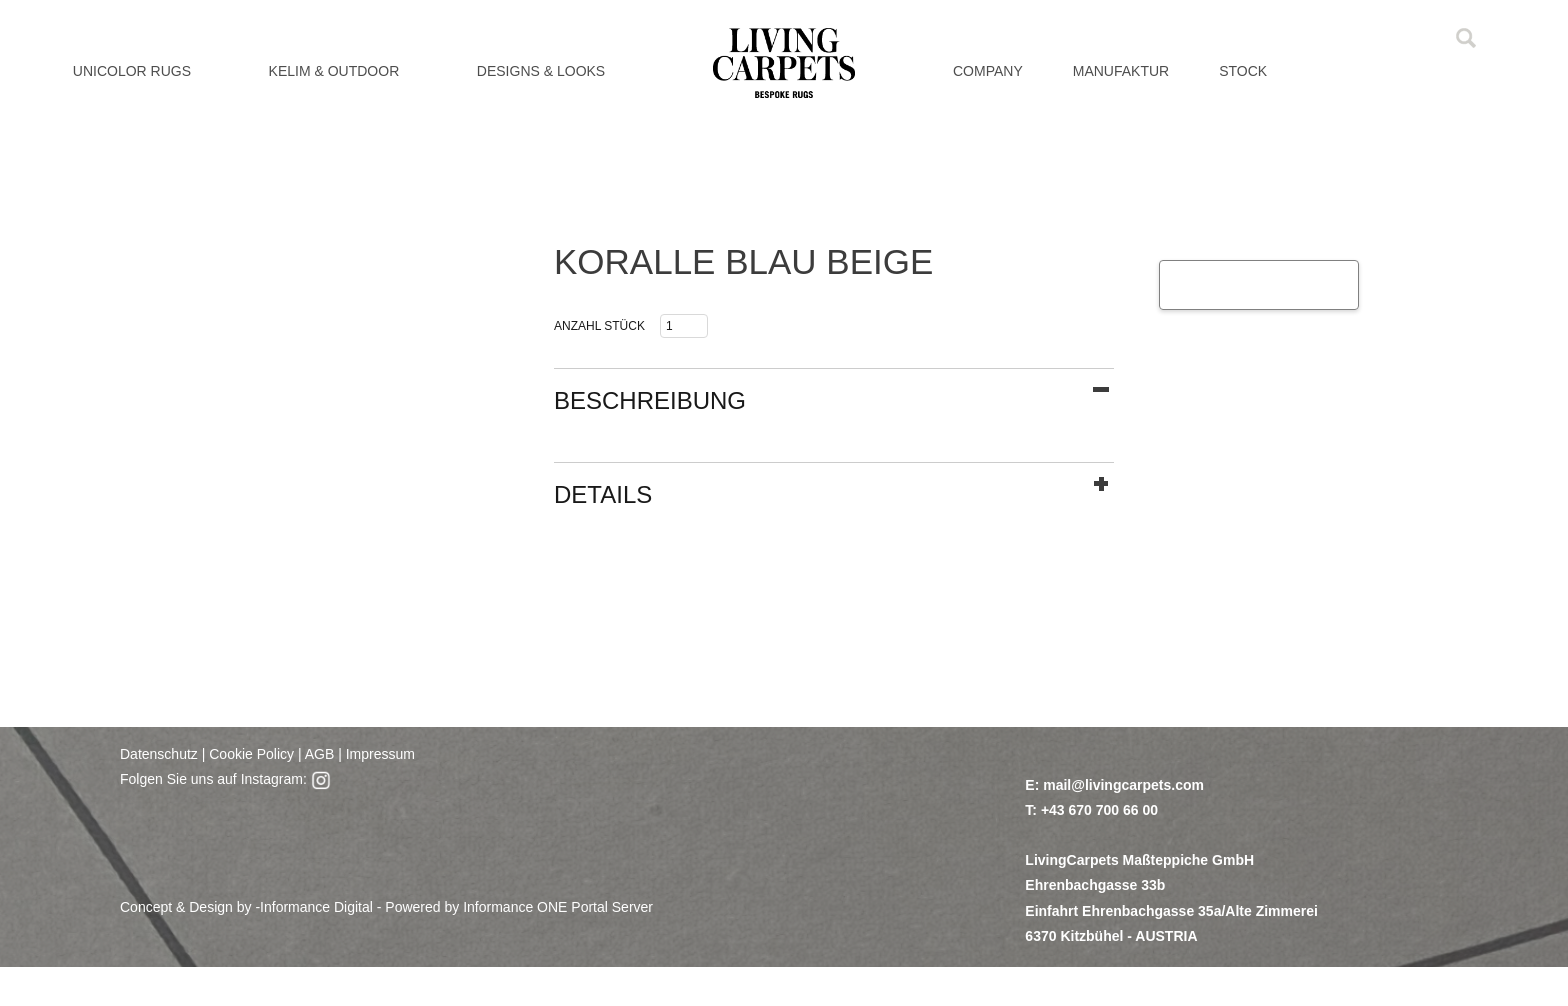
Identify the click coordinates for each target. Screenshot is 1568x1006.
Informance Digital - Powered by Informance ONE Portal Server (456, 907)
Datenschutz (159, 754)
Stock (1243, 71)
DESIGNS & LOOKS (541, 71)
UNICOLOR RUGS (132, 71)
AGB (318, 754)
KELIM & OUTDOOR (334, 71)
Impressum (380, 754)
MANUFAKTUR (1121, 71)
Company (988, 71)
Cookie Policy (251, 754)
